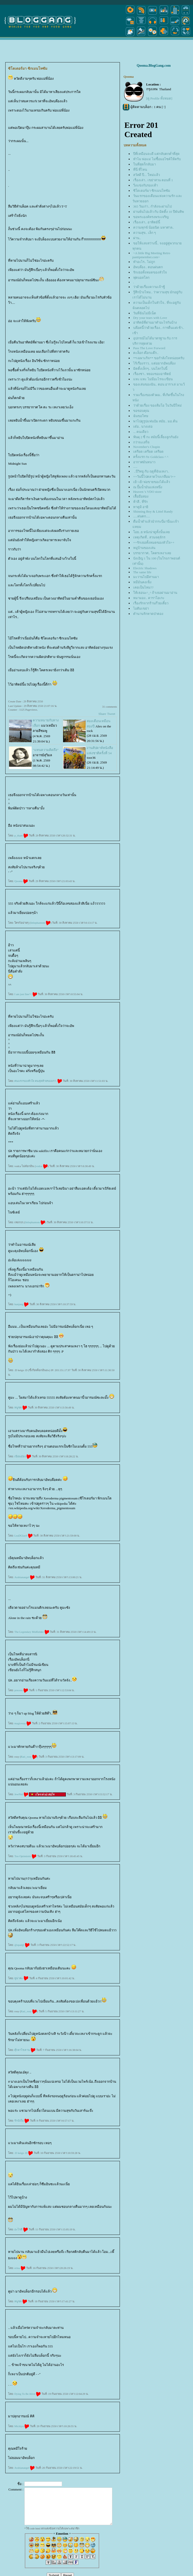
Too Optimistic (25, 1856)
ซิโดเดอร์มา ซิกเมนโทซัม (151, 191)
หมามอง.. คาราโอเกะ (148, 598)
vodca (42, 1166)
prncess (21, 1690)
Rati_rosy (29, 1756)
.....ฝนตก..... (141, 516)
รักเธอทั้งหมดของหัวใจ (150, 272)
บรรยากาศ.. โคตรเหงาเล (152, 553)
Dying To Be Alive (27, 2393)
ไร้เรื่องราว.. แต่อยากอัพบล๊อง (154, 363)
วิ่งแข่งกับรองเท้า (145, 185)
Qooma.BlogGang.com (154, 65)
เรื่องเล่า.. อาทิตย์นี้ (146, 222)
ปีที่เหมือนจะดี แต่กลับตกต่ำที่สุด (156, 154)
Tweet (111, 714)
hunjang (21, 1304)
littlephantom (40, 922)
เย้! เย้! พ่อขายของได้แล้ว (151, 482)
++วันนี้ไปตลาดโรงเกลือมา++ (154, 477)
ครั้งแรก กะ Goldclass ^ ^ (150, 457)
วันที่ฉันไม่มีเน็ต (144, 313)
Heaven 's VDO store (147, 492)
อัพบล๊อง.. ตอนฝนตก (148, 267)
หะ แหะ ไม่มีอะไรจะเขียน (153, 379)
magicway (22, 1723)
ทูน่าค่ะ (21, 1978)
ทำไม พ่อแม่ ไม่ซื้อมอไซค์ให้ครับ (157, 159)
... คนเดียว (140, 432)
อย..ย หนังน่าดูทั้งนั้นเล (151, 532)
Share (102, 714)
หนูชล (20, 1407)
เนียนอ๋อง (22, 1456)
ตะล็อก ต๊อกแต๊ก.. (146, 353)
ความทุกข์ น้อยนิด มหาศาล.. (153, 227)
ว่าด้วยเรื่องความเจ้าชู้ (149, 287)
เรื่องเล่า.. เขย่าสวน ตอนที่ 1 (153, 180)
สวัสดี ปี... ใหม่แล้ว (146, 175)
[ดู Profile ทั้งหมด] (159, 98)
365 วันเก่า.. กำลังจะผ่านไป (152, 206)
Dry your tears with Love (150, 318)
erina (19, 2267)
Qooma (21, 881)
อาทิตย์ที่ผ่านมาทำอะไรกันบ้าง (155, 322)
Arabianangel (24, 1577)
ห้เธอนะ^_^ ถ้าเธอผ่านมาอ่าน (155, 593)
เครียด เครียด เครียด (148, 451)
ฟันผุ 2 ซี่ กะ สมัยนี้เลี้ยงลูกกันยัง (155, 437)
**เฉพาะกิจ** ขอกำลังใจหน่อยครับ (158, 358)
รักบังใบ (21, 2120)
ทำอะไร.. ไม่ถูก (144, 262)
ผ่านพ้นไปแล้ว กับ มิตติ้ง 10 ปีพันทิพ (158, 212)
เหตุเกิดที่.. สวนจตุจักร (149, 537)
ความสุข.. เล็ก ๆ (144, 233)
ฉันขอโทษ (140, 416)
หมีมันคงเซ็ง (142, 582)
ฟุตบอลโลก (141, 277)
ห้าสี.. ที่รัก (140, 502)
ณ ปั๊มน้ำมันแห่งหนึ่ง (147, 487)
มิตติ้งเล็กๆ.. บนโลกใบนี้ (150, 368)
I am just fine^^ (25, 994)
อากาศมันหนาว (144, 462)
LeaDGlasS (23, 1535)
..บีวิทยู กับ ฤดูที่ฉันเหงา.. (151, 471)
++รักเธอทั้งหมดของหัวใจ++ (153, 542)
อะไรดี (21, 2229)
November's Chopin (146, 447)
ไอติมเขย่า (141, 608)
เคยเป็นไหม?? (143, 587)
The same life (142, 572)
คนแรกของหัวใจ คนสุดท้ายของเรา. (38, 1080)
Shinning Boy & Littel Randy (153, 511)
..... (135, 466)
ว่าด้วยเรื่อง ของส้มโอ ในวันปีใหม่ (157, 405)
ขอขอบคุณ (141, 411)
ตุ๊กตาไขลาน (24, 2049)
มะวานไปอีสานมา (146, 577)
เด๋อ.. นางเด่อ (143, 426)
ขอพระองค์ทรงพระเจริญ (151, 217)
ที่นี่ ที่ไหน (140, 169)
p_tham (21, 835)
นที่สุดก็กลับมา (144, 164)
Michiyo (21, 2426)
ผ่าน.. (137, 238)
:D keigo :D (23, 2152)
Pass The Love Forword (149, 348)
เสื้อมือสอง (141, 496)
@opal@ (22, 1944)
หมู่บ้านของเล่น (144, 548)
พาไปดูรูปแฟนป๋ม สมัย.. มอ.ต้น (155, 421)
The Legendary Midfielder (31, 1631)
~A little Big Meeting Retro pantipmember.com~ (151, 255)
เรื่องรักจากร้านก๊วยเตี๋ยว (150, 603)
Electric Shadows (145, 568)
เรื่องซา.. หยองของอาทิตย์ (152, 374)
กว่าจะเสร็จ (141, 442)
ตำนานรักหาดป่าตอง (148, 614)
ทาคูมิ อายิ (140, 507)
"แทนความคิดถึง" (46, 750)
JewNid (21, 1794)
